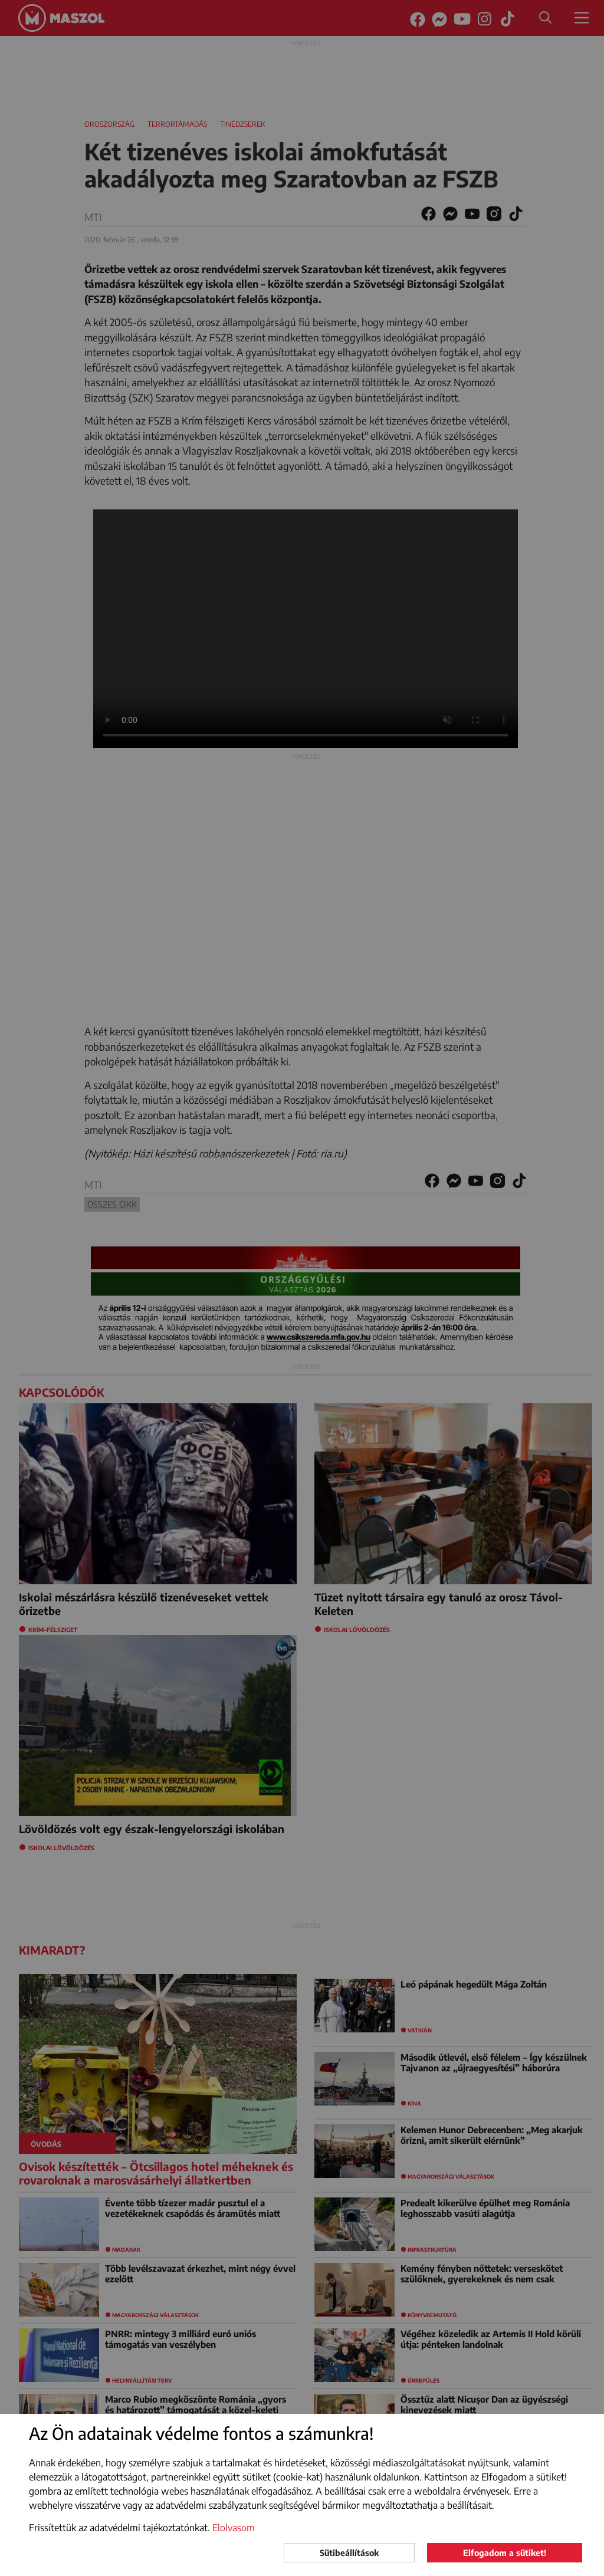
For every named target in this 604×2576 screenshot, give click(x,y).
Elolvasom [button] (233, 2528)
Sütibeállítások (349, 2553)
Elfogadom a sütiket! (504, 2553)
